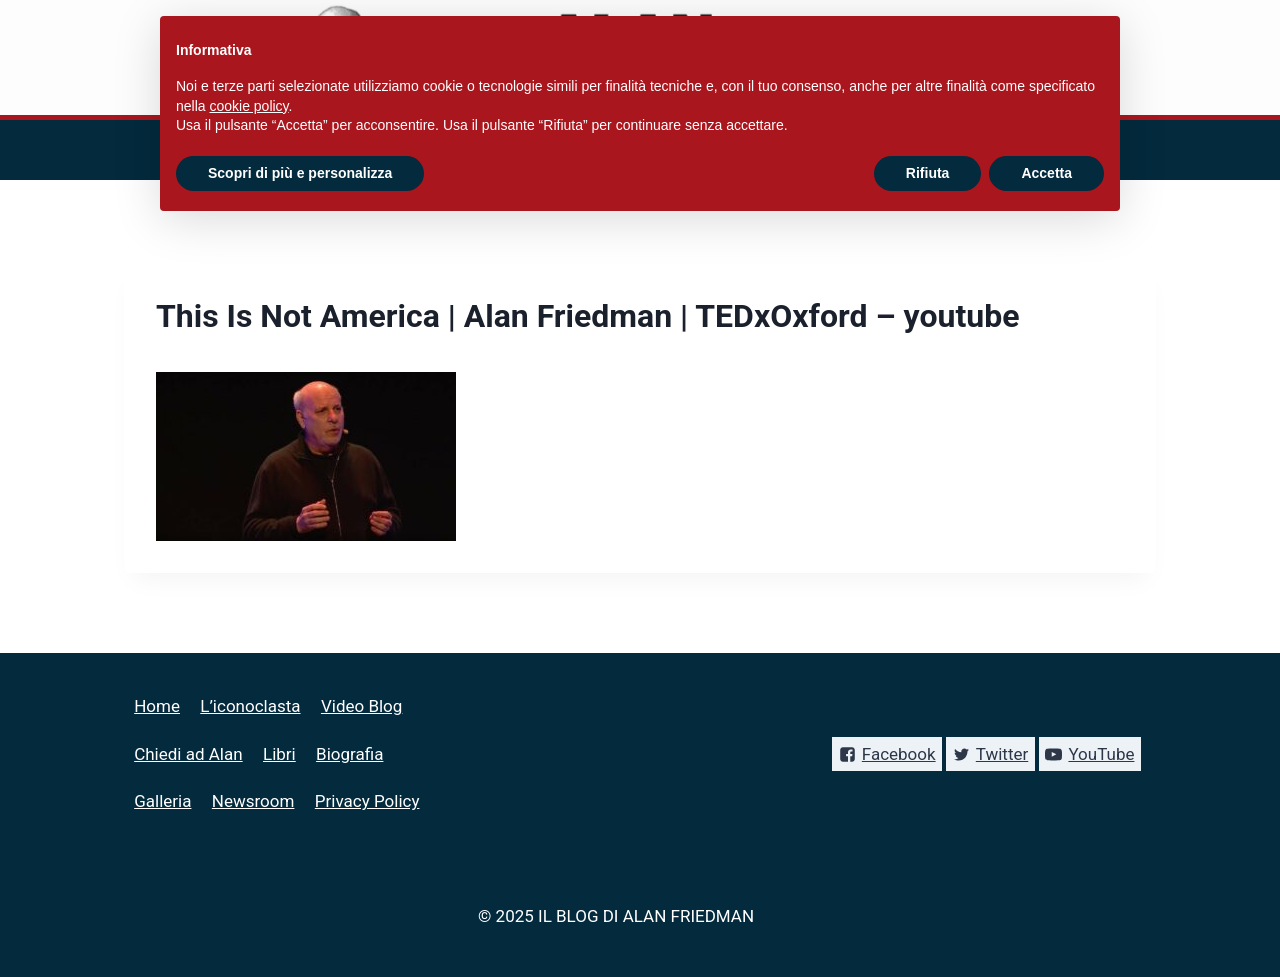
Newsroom (253, 801)
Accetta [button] (1046, 173)
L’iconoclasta (250, 706)
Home (157, 706)
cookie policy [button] (248, 106)
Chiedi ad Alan (188, 754)
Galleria (162, 801)
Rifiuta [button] (928, 173)
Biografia (349, 754)
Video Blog (361, 706)
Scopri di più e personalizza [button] (300, 173)
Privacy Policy (367, 801)
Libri (279, 754)
